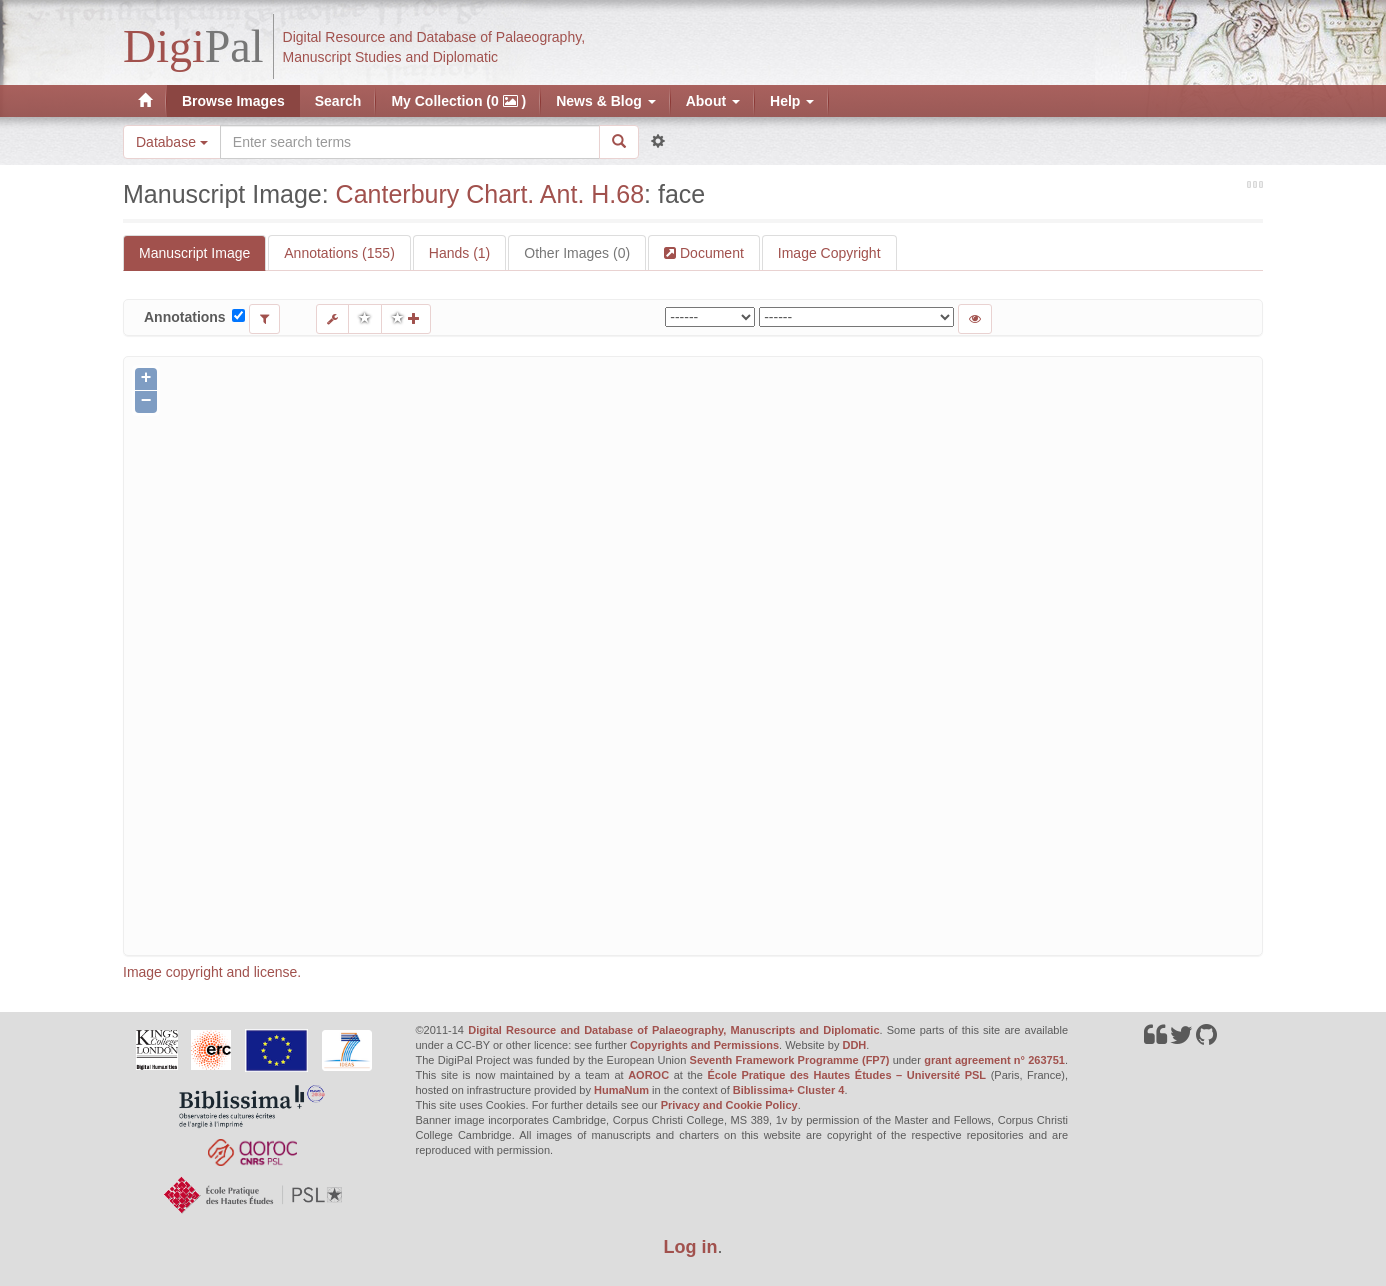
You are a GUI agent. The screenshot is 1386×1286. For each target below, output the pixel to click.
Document (710, 253)
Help (792, 101)
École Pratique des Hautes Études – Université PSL (846, 1075)
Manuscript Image (194, 253)
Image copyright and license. (212, 972)
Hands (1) (459, 253)
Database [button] (172, 142)
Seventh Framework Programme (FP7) (790, 1060)
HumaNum (621, 1090)
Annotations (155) (339, 253)
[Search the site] (410, 142)
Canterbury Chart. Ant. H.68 (490, 194)
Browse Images (233, 101)
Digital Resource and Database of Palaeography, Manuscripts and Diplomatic (673, 1030)
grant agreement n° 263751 (994, 1060)
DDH (854, 1045)
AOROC (648, 1075)
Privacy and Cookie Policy (729, 1105)
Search (338, 101)
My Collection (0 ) (458, 101)
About (713, 101)
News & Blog (605, 101)
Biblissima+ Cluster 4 (789, 1090)
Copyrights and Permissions (704, 1045)
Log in (691, 1247)
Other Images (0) (577, 253)
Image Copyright (829, 253)
